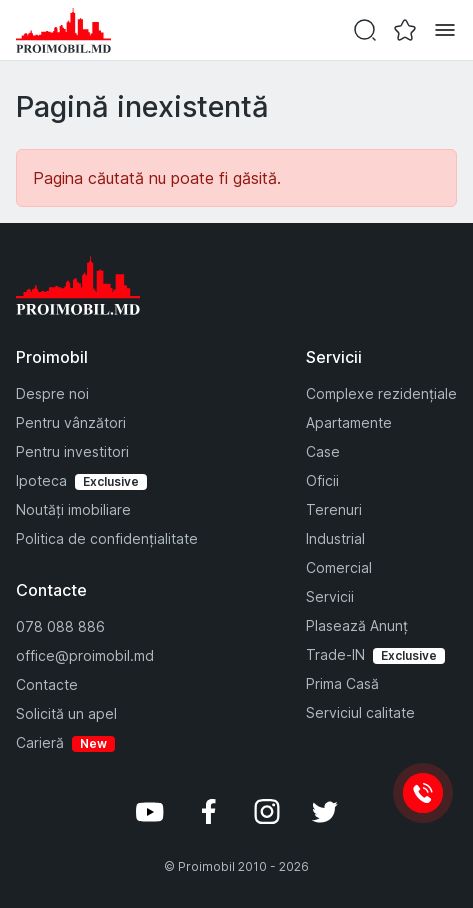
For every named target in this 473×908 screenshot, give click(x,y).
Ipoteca (41, 480)
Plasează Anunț (357, 625)
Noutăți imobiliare (73, 509)
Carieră (40, 742)
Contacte (47, 684)
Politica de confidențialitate (107, 538)
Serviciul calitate (360, 712)
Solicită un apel (66, 713)
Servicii (330, 596)
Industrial (335, 538)
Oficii (322, 480)
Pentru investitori (72, 451)
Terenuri (334, 509)
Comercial (339, 567)
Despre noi (52, 393)
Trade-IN (335, 654)
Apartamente (349, 422)
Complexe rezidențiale (381, 393)
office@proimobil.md (85, 655)
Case (323, 451)
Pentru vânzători (71, 422)
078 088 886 (60, 626)
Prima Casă (342, 683)
